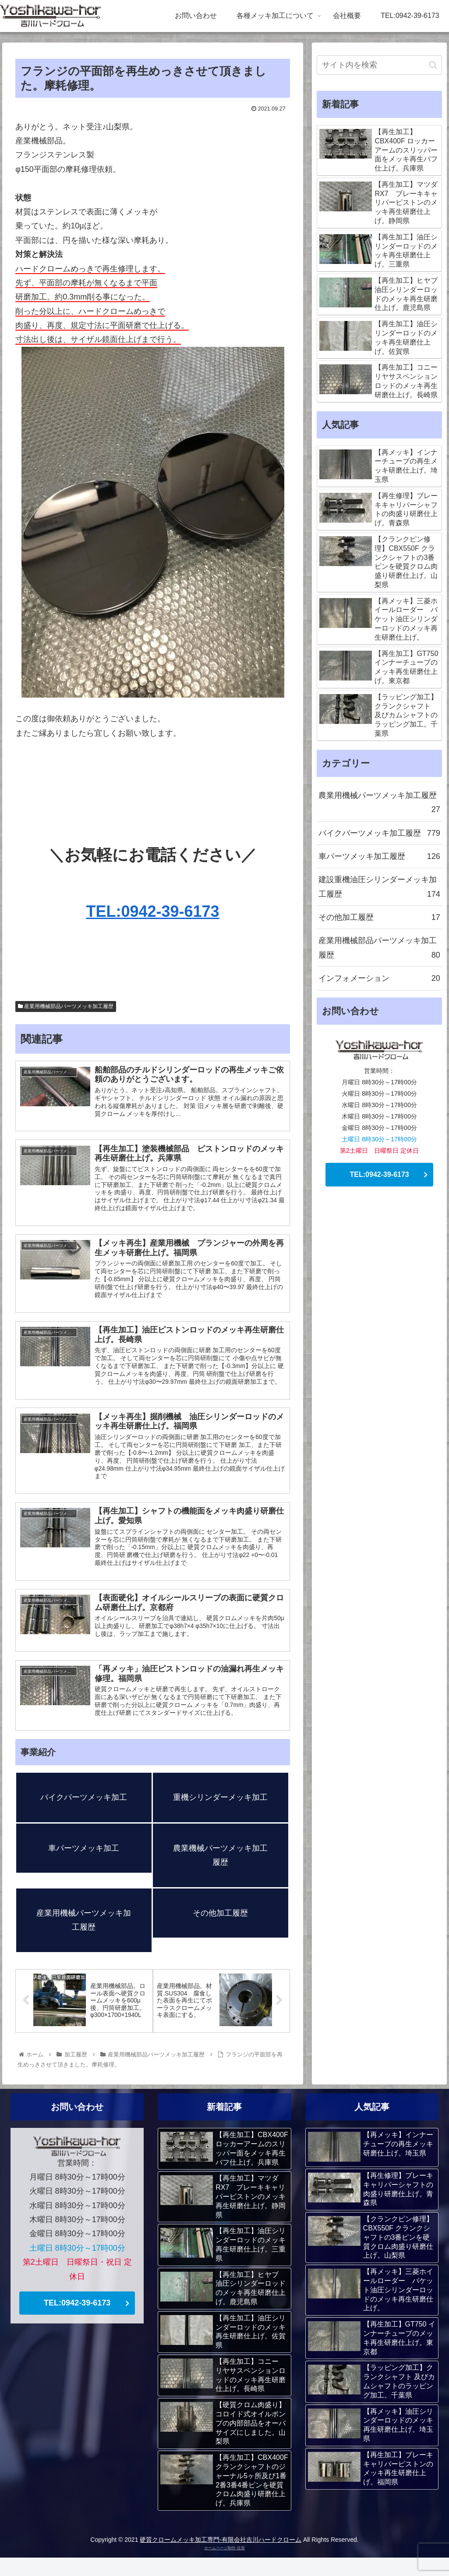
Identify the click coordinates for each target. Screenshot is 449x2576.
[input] (379, 65)
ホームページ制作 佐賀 (224, 2566)
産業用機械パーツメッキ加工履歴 (83, 1937)
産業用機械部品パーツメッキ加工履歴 (65, 1006)
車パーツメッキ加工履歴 (379, 856)
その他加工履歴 (220, 1930)
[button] (433, 65)
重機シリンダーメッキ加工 (220, 1814)
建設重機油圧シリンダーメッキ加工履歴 (379, 888)
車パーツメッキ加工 (83, 1865)
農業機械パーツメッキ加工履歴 (220, 1872)
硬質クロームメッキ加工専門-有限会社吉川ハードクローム (220, 2558)
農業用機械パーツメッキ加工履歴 (379, 804)
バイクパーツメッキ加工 (83, 1814)
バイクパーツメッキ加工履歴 (379, 833)
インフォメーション (379, 978)
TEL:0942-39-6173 (152, 911)
